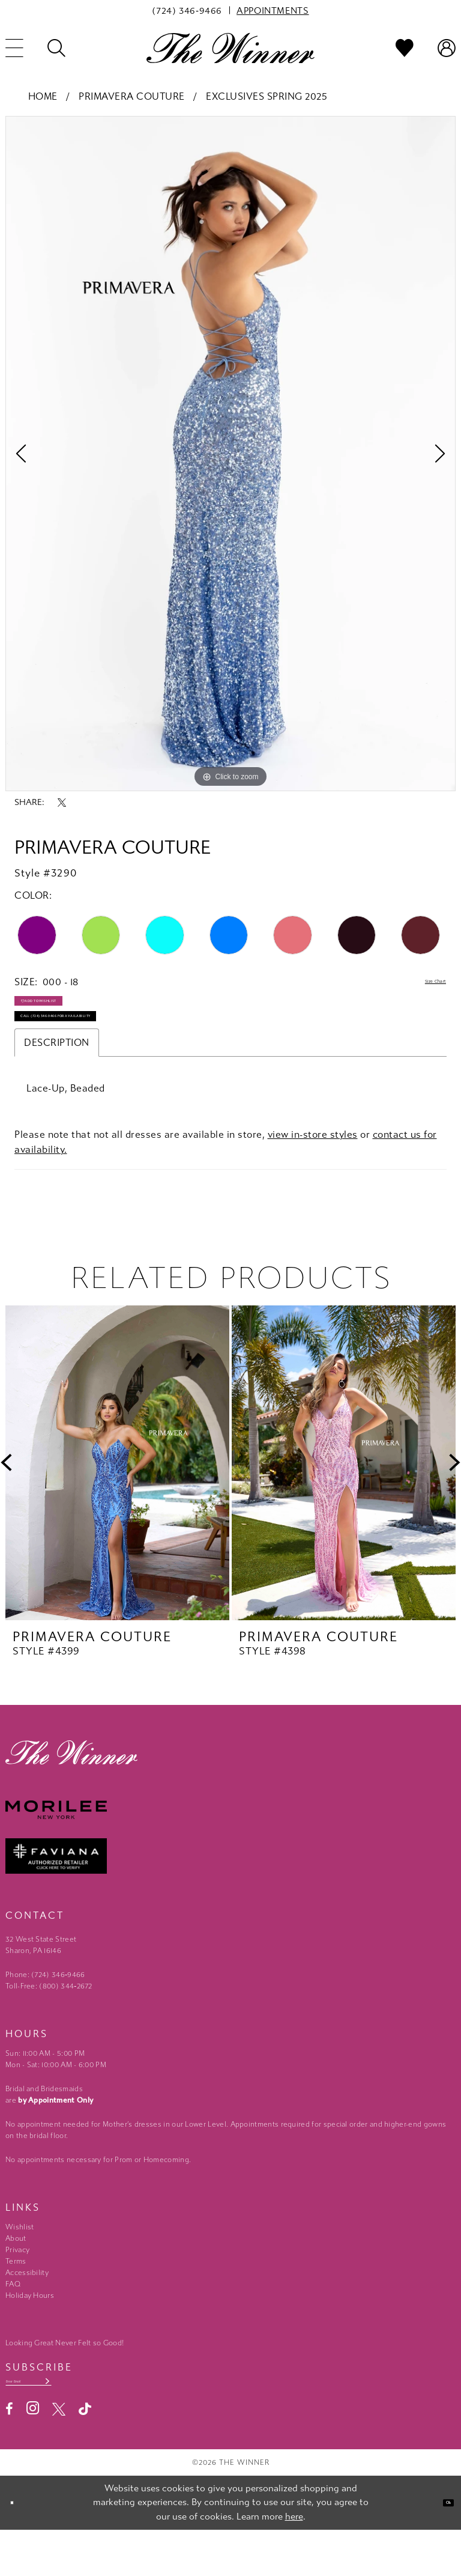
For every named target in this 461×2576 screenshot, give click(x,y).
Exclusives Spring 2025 (266, 96)
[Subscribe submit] (103, 2423)
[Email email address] (58, 2423)
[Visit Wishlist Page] (405, 48)
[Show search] (56, 48)
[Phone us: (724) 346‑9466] (187, 10)
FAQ (12, 2320)
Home (43, 96)
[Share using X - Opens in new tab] (62, 802)
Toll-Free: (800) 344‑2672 (48, 2023)
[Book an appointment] (272, 10)
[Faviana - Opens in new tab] (230, 1892)
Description (56, 1079)
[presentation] (117, 1499)
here (294, 2562)
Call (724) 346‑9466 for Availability (106, 1047)
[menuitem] (187, 10)
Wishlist (19, 2263)
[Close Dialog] (17, 2548)
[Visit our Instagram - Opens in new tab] (32, 2454)
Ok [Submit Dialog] (441, 2548)
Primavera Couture (132, 96)
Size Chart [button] (421, 982)
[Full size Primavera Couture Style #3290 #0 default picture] (230, 454)
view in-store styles (313, 1171)
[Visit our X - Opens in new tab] (58, 2454)
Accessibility (27, 2309)
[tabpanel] (230, 454)
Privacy (17, 2286)
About (15, 2275)
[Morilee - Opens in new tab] (230, 1846)
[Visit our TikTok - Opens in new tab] (85, 2455)
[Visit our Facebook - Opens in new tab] (9, 2454)
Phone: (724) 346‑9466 (45, 2011)
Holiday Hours (29, 2332)
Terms (15, 2298)
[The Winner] (230, 47)
